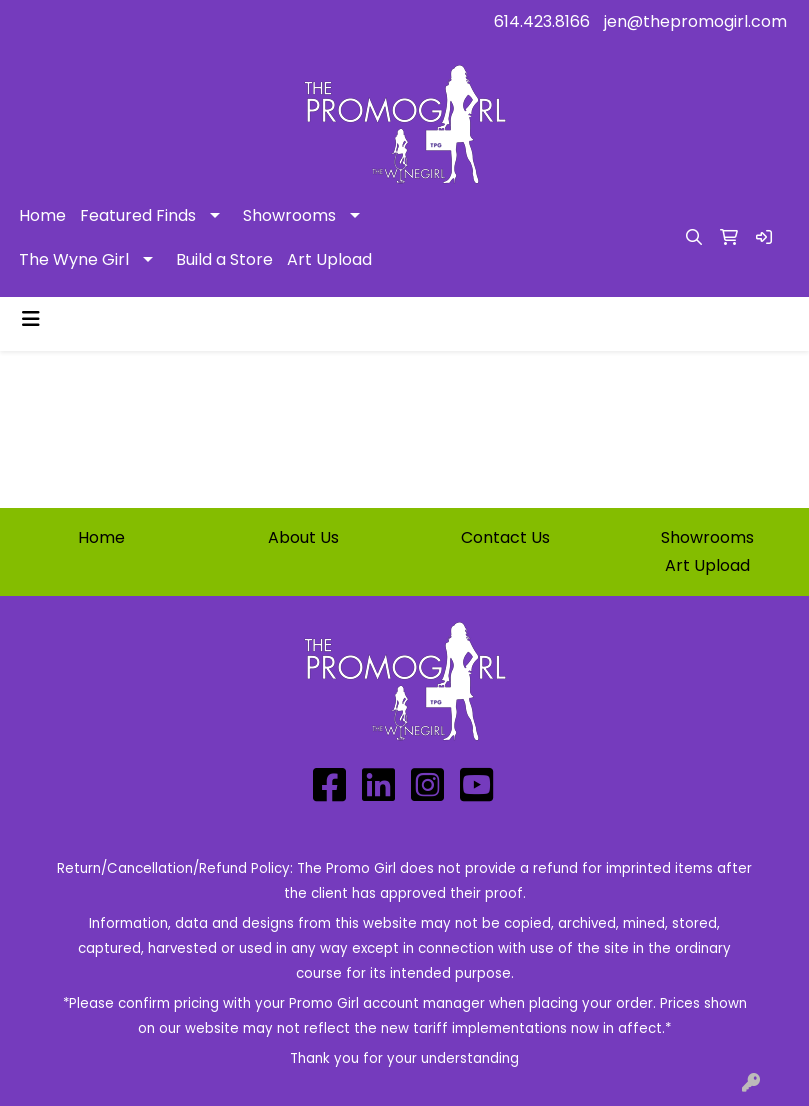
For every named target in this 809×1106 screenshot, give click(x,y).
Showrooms (289, 215)
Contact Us (505, 537)
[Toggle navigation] (31, 319)
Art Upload (329, 259)
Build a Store (224, 259)
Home (42, 215)
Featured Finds (138, 215)
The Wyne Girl (74, 259)
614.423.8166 (542, 21)
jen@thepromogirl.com (695, 21)
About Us (303, 537)
